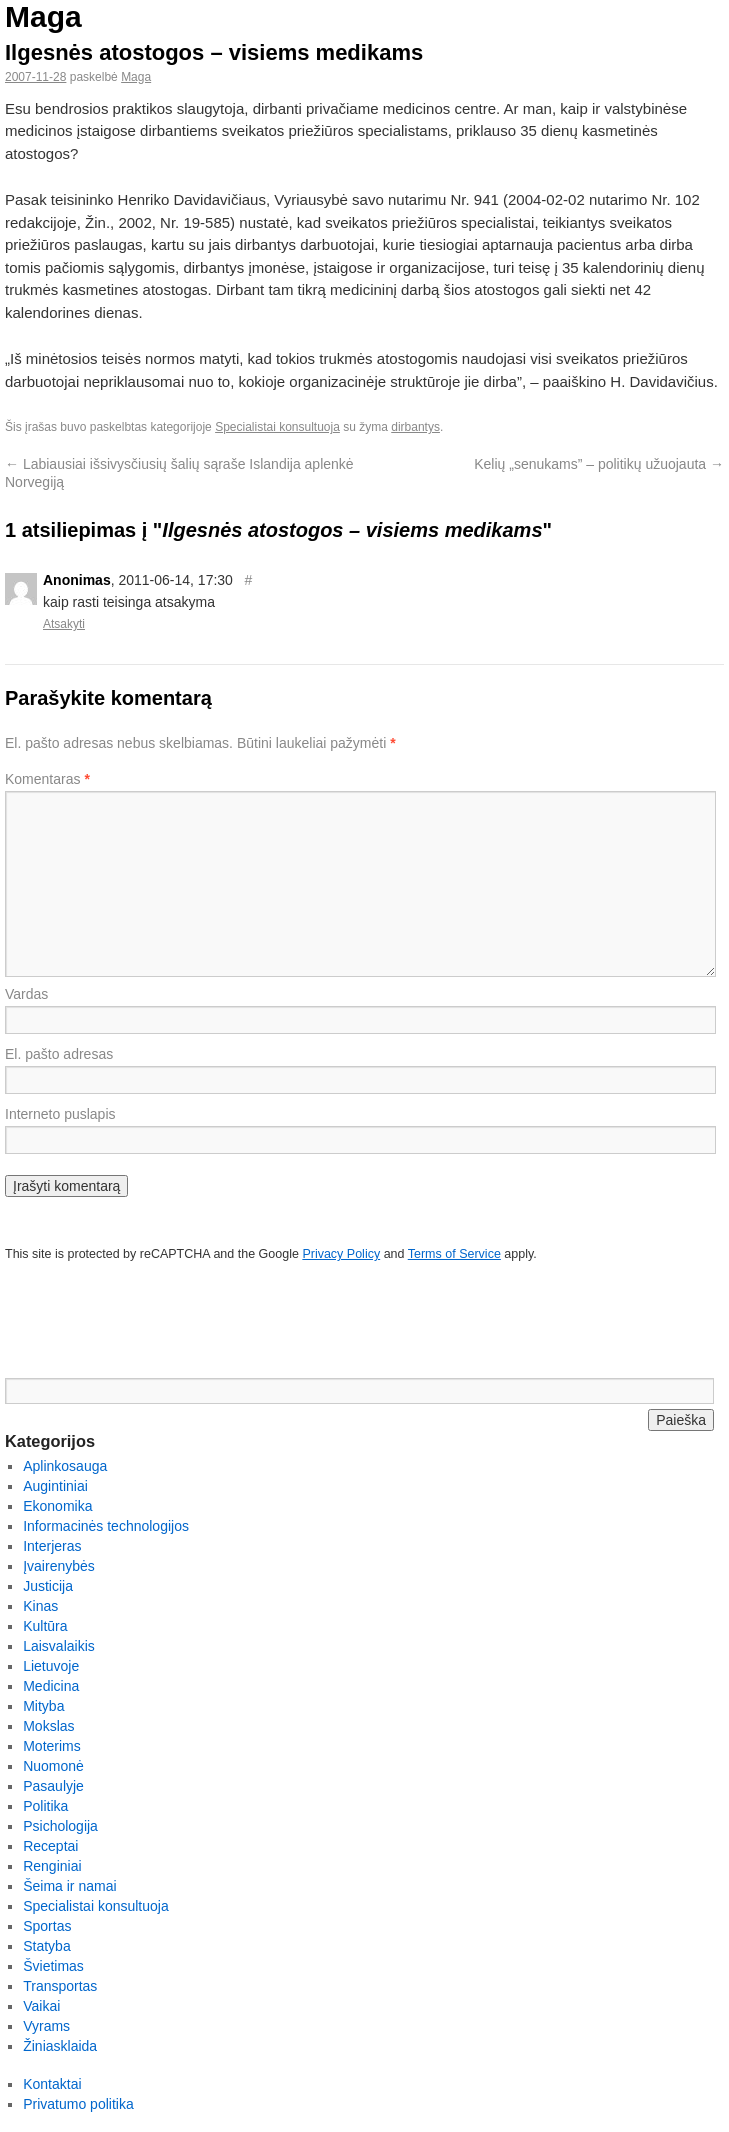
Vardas (26, 994)
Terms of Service (454, 1254)
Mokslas (48, 1726)
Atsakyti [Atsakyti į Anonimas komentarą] (64, 624)
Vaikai (41, 2006)
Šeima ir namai (69, 1886)
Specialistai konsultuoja (277, 427)
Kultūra (45, 1626)
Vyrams (46, 2026)
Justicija (48, 1586)
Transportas (60, 1986)
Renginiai (52, 1866)
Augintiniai (55, 1486)
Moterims (52, 1746)
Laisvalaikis (59, 1646)
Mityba (43, 1706)
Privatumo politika (78, 2104)
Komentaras (47, 779)
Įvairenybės (59, 1566)
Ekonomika (57, 1506)
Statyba (46, 1946)
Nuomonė (53, 1766)
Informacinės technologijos (106, 1526)
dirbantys (415, 427)
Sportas (47, 1926)
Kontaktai (52, 2084)
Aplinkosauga (65, 1466)
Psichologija (60, 1826)
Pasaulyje (53, 1786)
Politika (45, 1806)
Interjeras (52, 1546)
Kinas (40, 1606)
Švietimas (53, 1966)
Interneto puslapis (60, 1114)
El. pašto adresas (59, 1054)
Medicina (51, 1686)
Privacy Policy (341, 1254)
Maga (43, 16)
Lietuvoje (51, 1666)
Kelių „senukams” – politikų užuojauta (599, 464)
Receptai (50, 1846)
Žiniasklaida (60, 2046)
